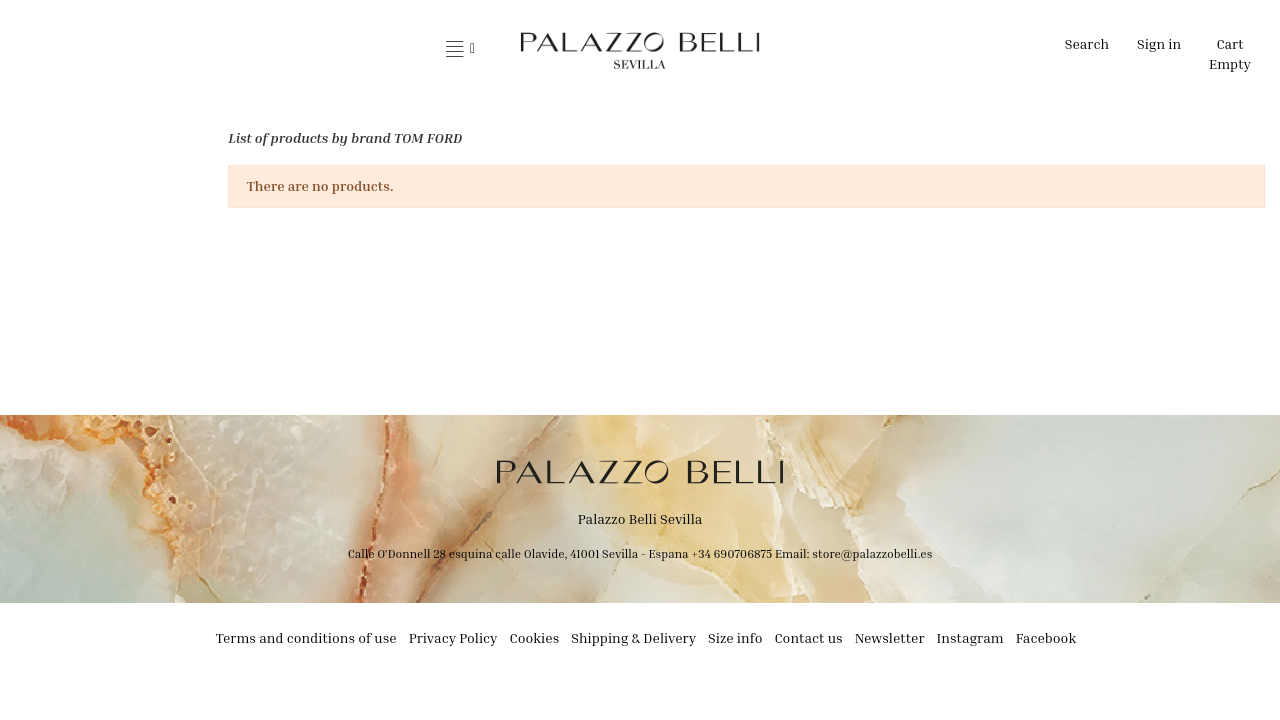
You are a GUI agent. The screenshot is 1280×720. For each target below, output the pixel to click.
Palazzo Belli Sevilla (640, 518)
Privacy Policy (453, 637)
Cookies (535, 637)
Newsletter (890, 637)
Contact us (808, 637)
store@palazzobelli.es (872, 553)
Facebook (1046, 637)
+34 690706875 (731, 553)
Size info (735, 637)
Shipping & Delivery (633, 637)
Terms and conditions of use (306, 637)
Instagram (970, 637)
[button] (460, 50)
